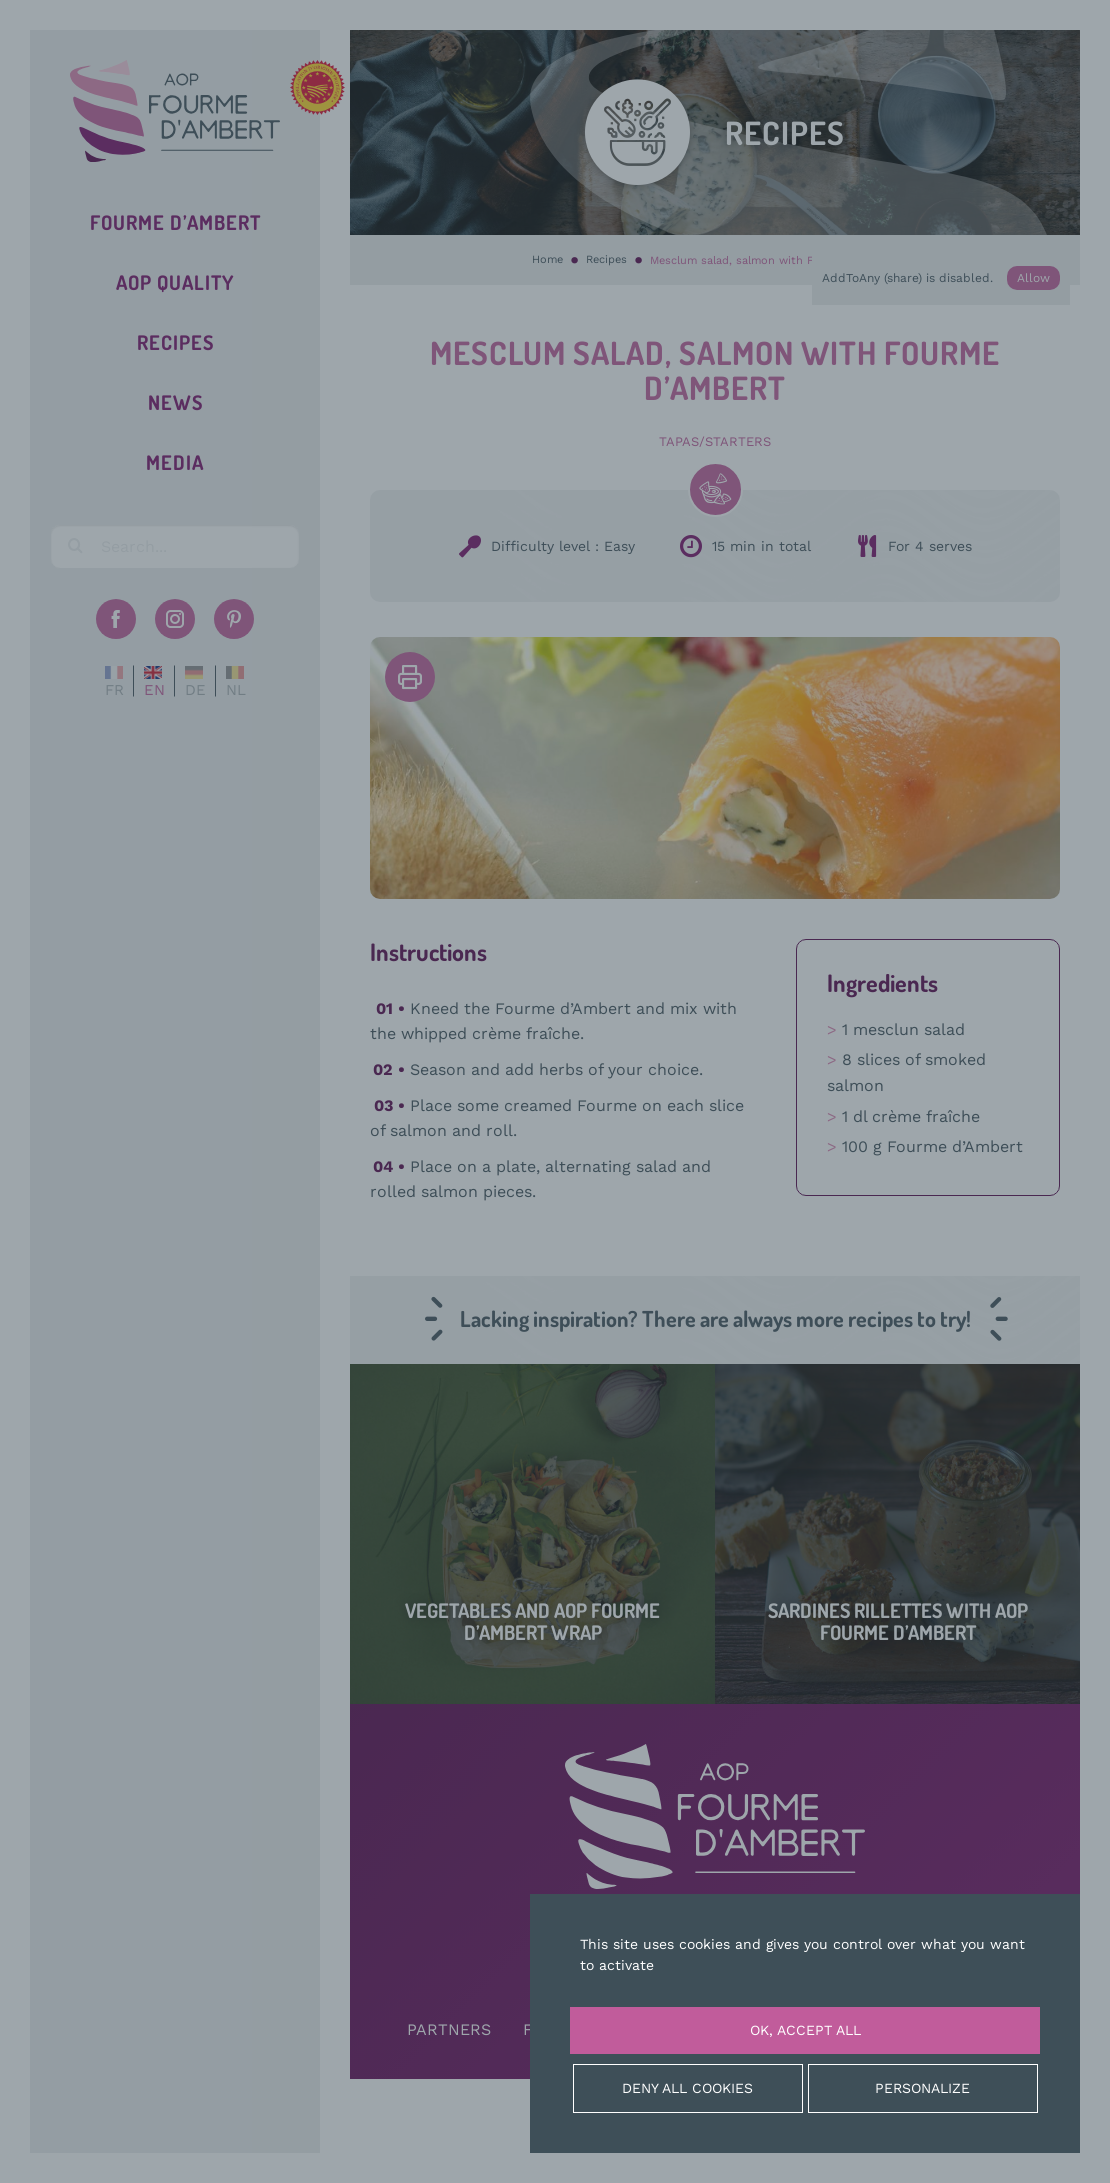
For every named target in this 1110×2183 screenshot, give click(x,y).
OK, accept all (805, 2030)
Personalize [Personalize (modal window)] (922, 2088)
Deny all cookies (687, 2088)
